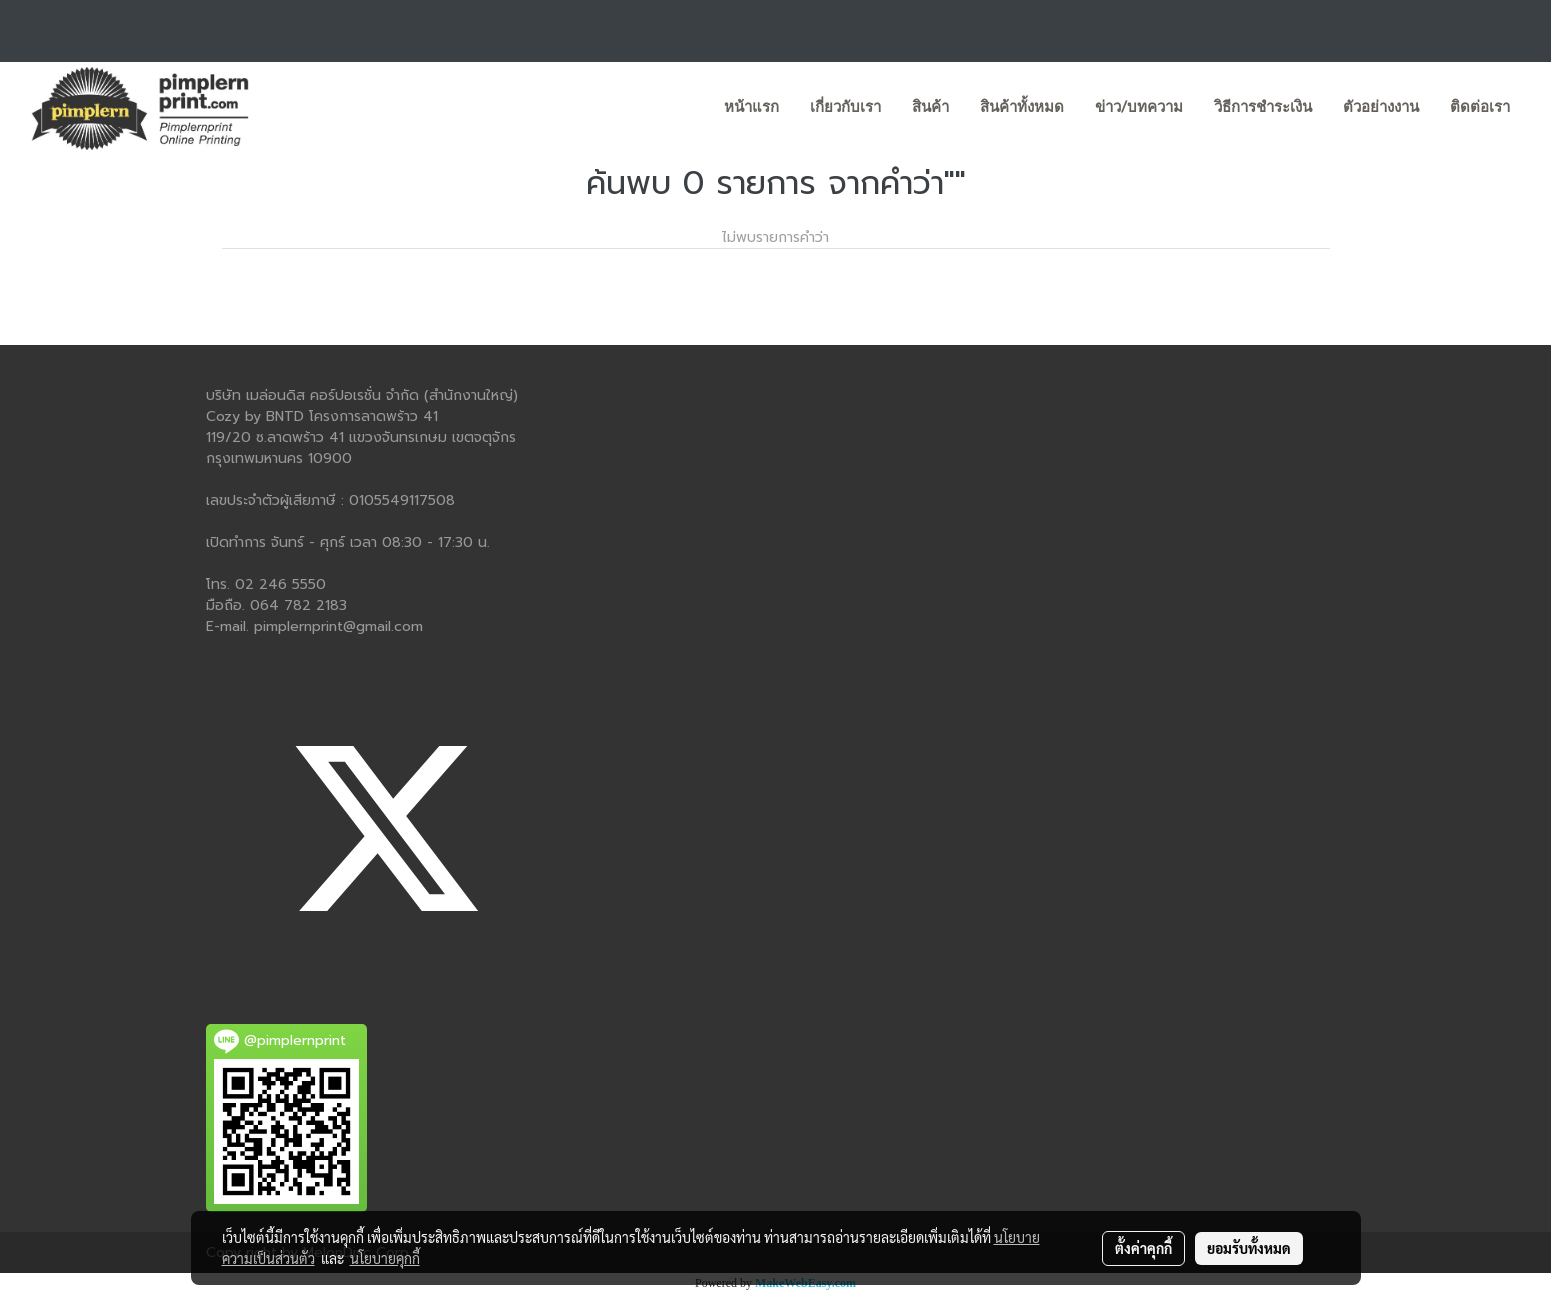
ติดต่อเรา (1480, 107)
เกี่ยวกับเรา (845, 107)
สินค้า (930, 107)
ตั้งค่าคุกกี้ (1143, 1248)
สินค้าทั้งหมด (1022, 107)
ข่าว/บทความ (1139, 107)
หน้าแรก (751, 107)
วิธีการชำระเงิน (1263, 107)
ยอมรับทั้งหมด (1249, 1248)
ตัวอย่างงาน (1381, 107)
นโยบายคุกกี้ (385, 1258)
